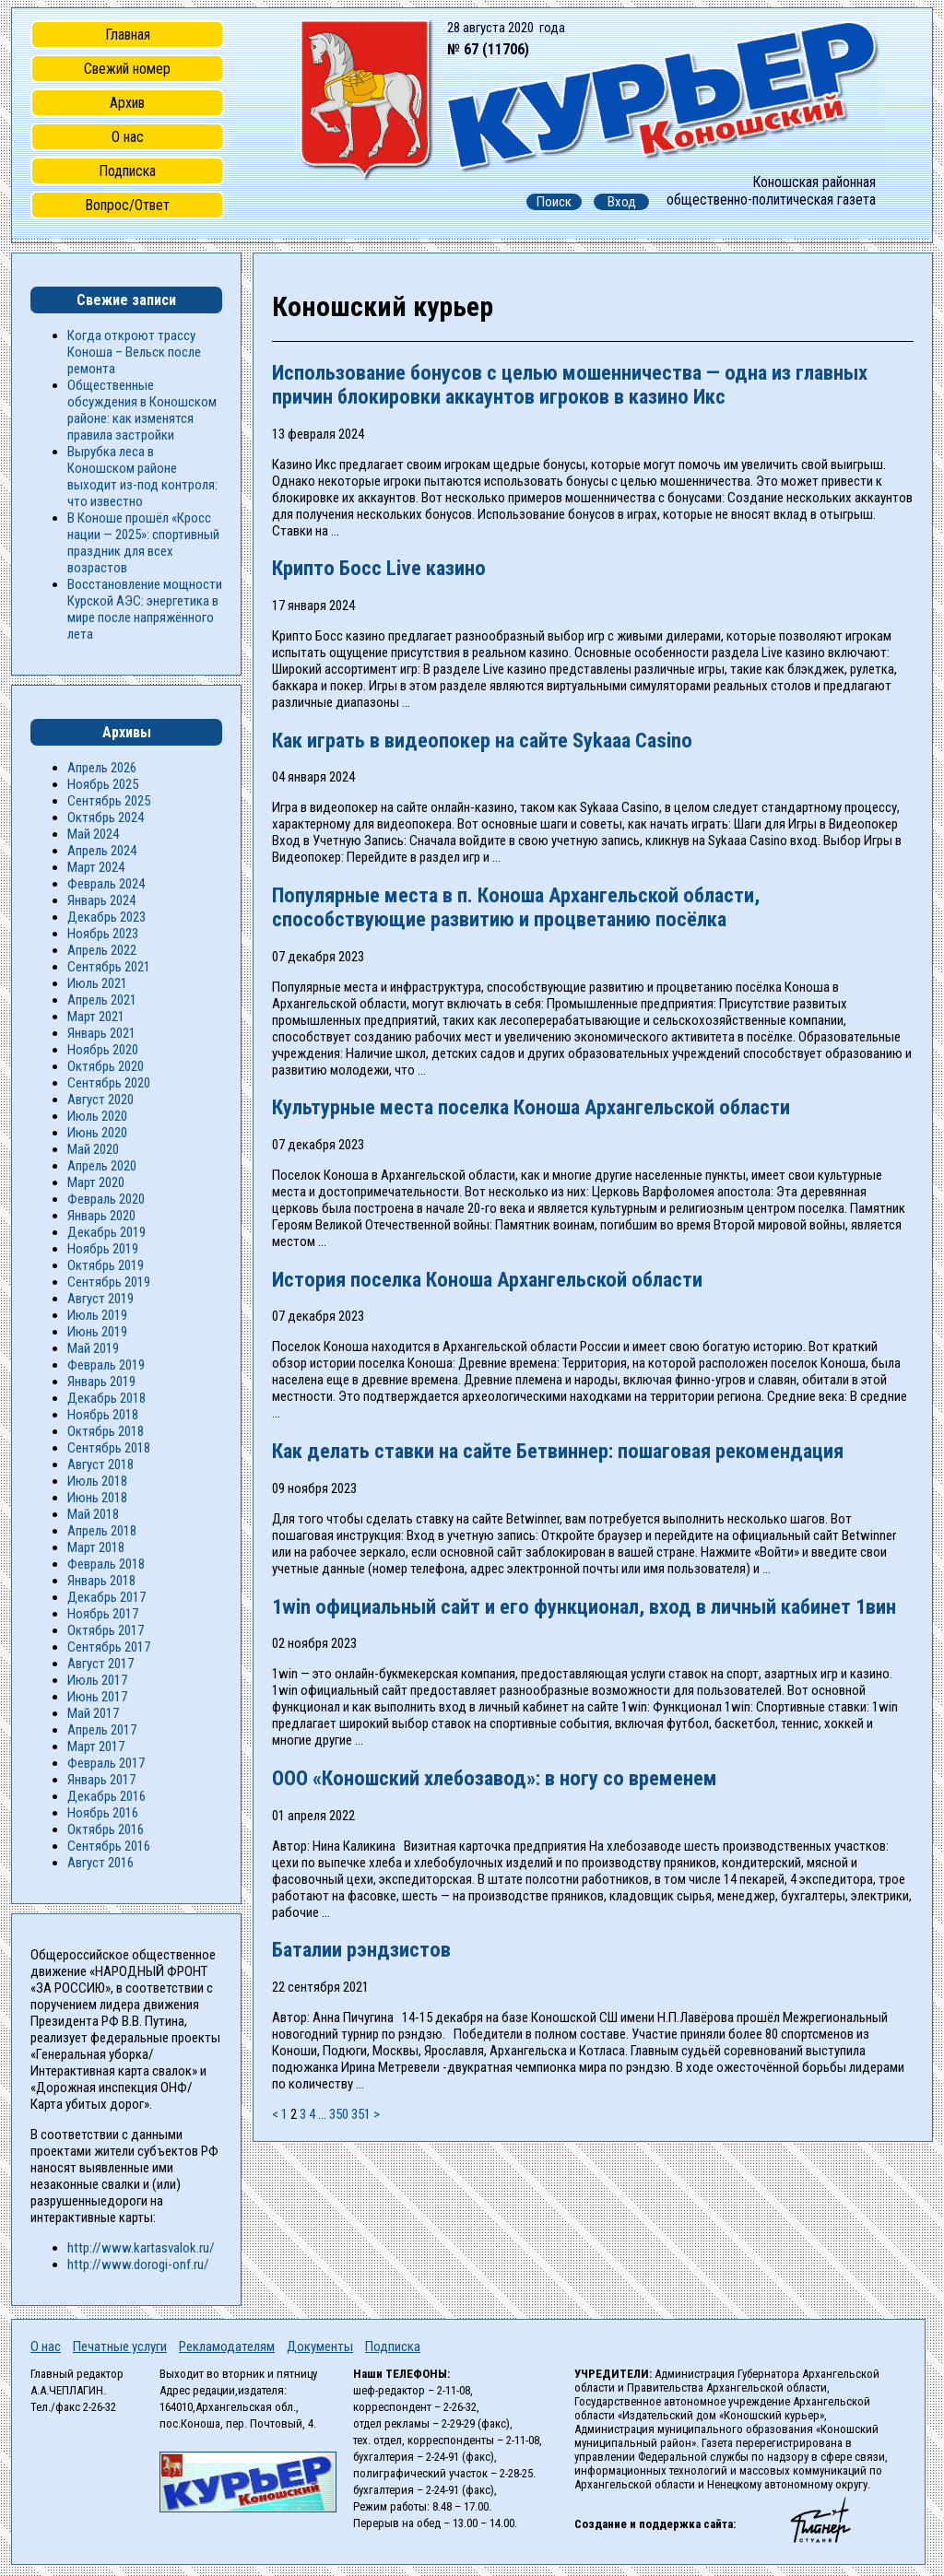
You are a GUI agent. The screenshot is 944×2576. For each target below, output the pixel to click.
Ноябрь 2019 (102, 1249)
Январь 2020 (101, 1215)
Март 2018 (95, 1547)
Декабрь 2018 (106, 1398)
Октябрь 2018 (105, 1431)
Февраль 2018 (106, 1564)
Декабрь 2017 (106, 1597)
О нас (128, 137)
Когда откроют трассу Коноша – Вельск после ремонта (134, 352)
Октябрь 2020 (105, 1066)
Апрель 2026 (101, 767)
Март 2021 (95, 1016)
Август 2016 (100, 1862)
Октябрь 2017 (105, 1630)
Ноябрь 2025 (102, 784)
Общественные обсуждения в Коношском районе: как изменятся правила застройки (142, 410)
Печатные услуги (120, 2346)
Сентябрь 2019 (108, 1282)
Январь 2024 (101, 900)
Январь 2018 (101, 1580)
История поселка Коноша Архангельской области (487, 1279)
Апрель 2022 (101, 950)
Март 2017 (95, 1746)
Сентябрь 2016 (108, 1846)
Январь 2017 (101, 1779)
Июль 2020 (97, 1116)
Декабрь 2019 (106, 1232)
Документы (320, 2346)
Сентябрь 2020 (108, 1083)
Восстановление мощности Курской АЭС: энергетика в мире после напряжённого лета (144, 609)
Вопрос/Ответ (127, 205)
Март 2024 (95, 867)
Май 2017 (93, 1713)
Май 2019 (93, 1348)
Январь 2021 (101, 1033)
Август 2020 (100, 1099)
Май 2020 (93, 1149)
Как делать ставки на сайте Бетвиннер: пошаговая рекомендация (558, 1451)
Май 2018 (93, 1514)
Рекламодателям (227, 2346)
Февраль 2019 (106, 1365)
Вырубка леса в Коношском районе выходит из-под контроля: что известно (142, 476)
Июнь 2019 (97, 1331)
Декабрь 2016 (106, 1796)
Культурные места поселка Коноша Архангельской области (531, 1107)
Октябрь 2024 (105, 817)
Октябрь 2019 (105, 1265)
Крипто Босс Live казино (379, 568)
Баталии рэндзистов (361, 1949)
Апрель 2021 (101, 1000)
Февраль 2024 (106, 884)
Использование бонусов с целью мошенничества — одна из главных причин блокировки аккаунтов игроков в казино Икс (569, 384)
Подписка (127, 171)
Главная (127, 34)
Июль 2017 (97, 1680)
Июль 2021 (97, 983)
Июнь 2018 (97, 1497)
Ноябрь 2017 (102, 1614)
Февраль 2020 (106, 1199)
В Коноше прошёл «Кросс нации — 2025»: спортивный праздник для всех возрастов (143, 543)
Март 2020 (95, 1182)
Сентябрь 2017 (108, 1647)
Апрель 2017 (101, 1730)
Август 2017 (100, 1663)
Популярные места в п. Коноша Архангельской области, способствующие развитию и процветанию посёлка (516, 907)
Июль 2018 (97, 1481)
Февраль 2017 (106, 1763)
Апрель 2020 (101, 1166)
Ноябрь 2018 (102, 1414)
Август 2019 (100, 1298)
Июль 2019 (97, 1315)
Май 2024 (93, 834)
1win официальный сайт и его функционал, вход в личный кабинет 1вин (584, 1606)
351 (361, 2114)
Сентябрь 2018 (108, 1448)
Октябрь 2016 (105, 1829)
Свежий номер (127, 68)
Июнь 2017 (97, 1696)
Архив (127, 103)
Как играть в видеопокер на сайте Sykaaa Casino (482, 740)
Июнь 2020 (97, 1132)
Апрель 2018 (101, 1531)
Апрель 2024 (101, 850)
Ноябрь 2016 (102, 1813)
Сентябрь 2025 (108, 801)
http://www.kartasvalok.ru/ (141, 2248)
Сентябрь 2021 (108, 967)
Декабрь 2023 (106, 917)
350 (338, 2114)
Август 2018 (100, 1464)
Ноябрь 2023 (102, 933)
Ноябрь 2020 (102, 1049)
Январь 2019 (101, 1381)
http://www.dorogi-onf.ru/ (138, 2264)
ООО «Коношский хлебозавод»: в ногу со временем (494, 1778)
